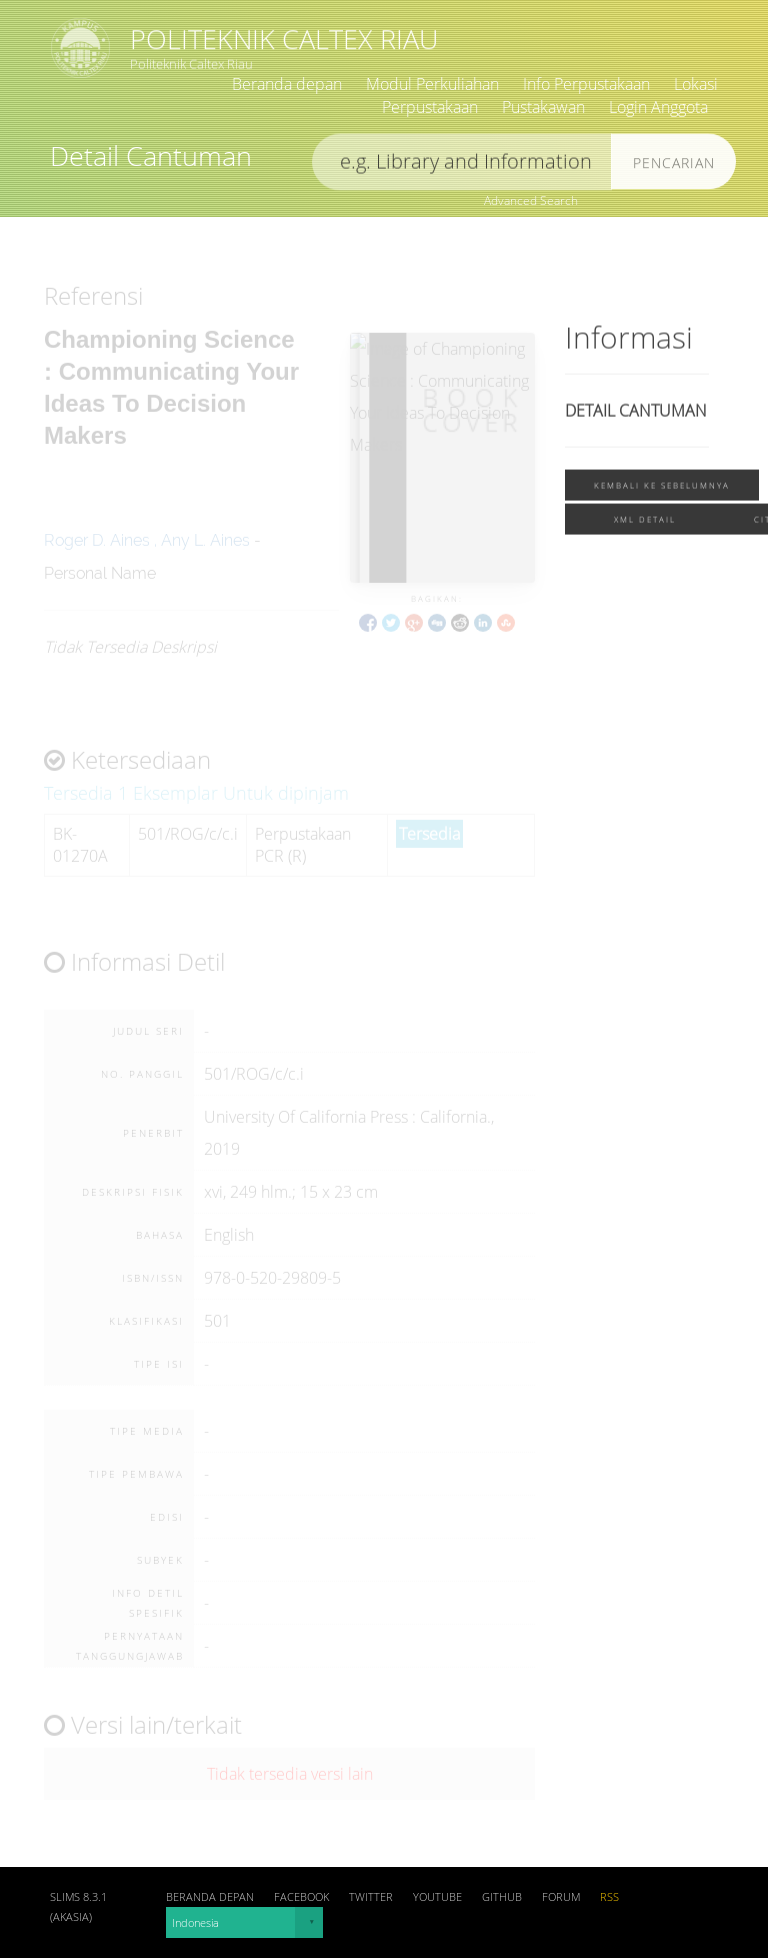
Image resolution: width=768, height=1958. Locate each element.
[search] (462, 165)
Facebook (301, 1897)
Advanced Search (531, 200)
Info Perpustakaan (586, 84)
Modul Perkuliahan (432, 84)
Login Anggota (658, 107)
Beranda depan (287, 84)
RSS (609, 1897)
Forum (561, 1897)
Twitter (371, 1897)
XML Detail (645, 522)
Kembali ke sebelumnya (662, 488)
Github (502, 1897)
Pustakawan (543, 107)
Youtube (437, 1897)
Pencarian (674, 166)
